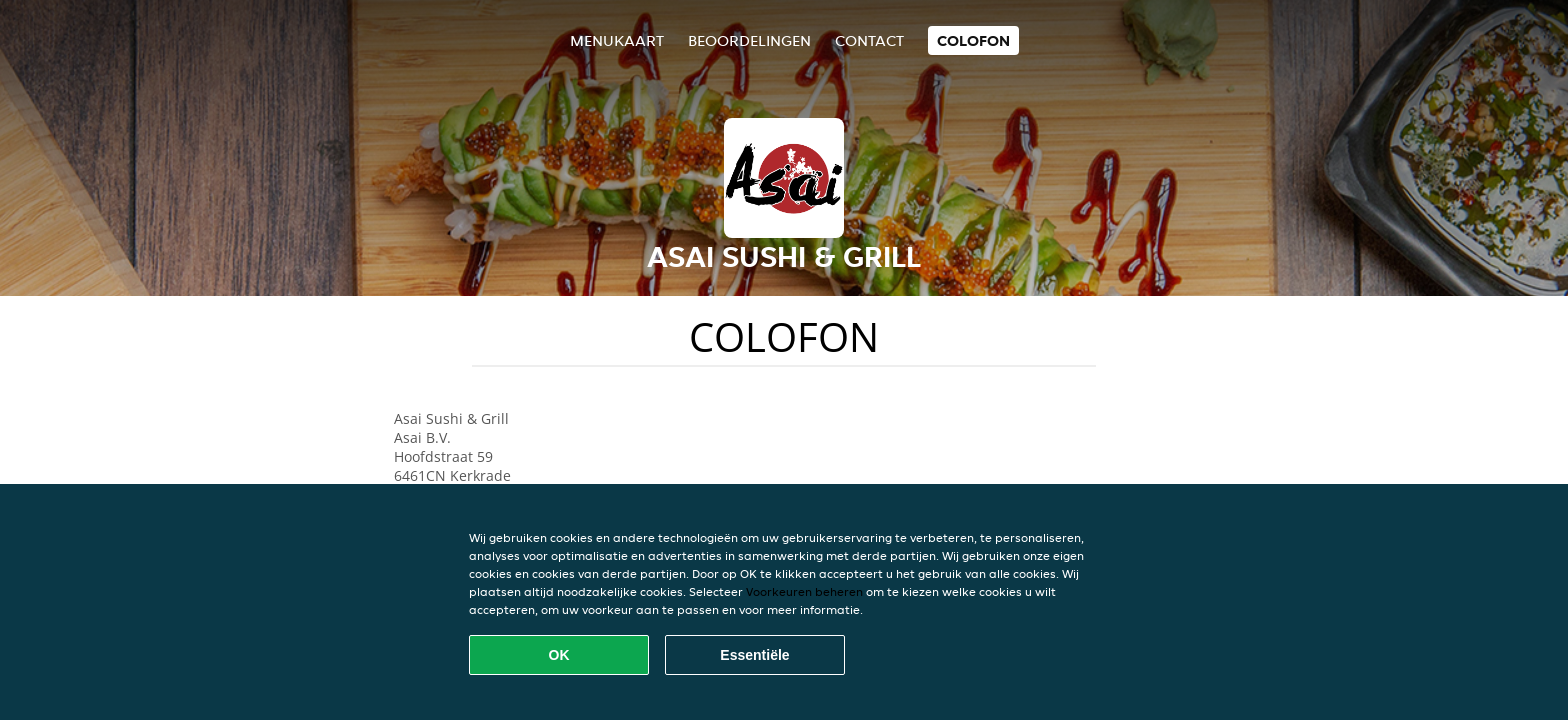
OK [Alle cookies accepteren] (559, 655)
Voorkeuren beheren (804, 591)
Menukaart (617, 40)
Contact (869, 40)
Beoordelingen (749, 40)
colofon (973, 40)
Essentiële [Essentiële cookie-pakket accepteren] (754, 655)
